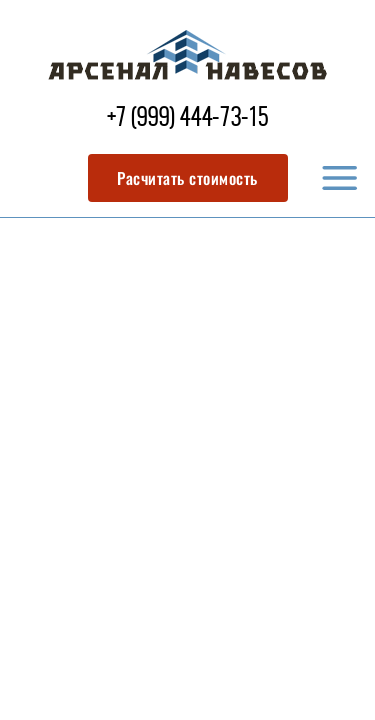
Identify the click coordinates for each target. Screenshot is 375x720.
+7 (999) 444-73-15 (187, 119)
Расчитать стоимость (187, 178)
